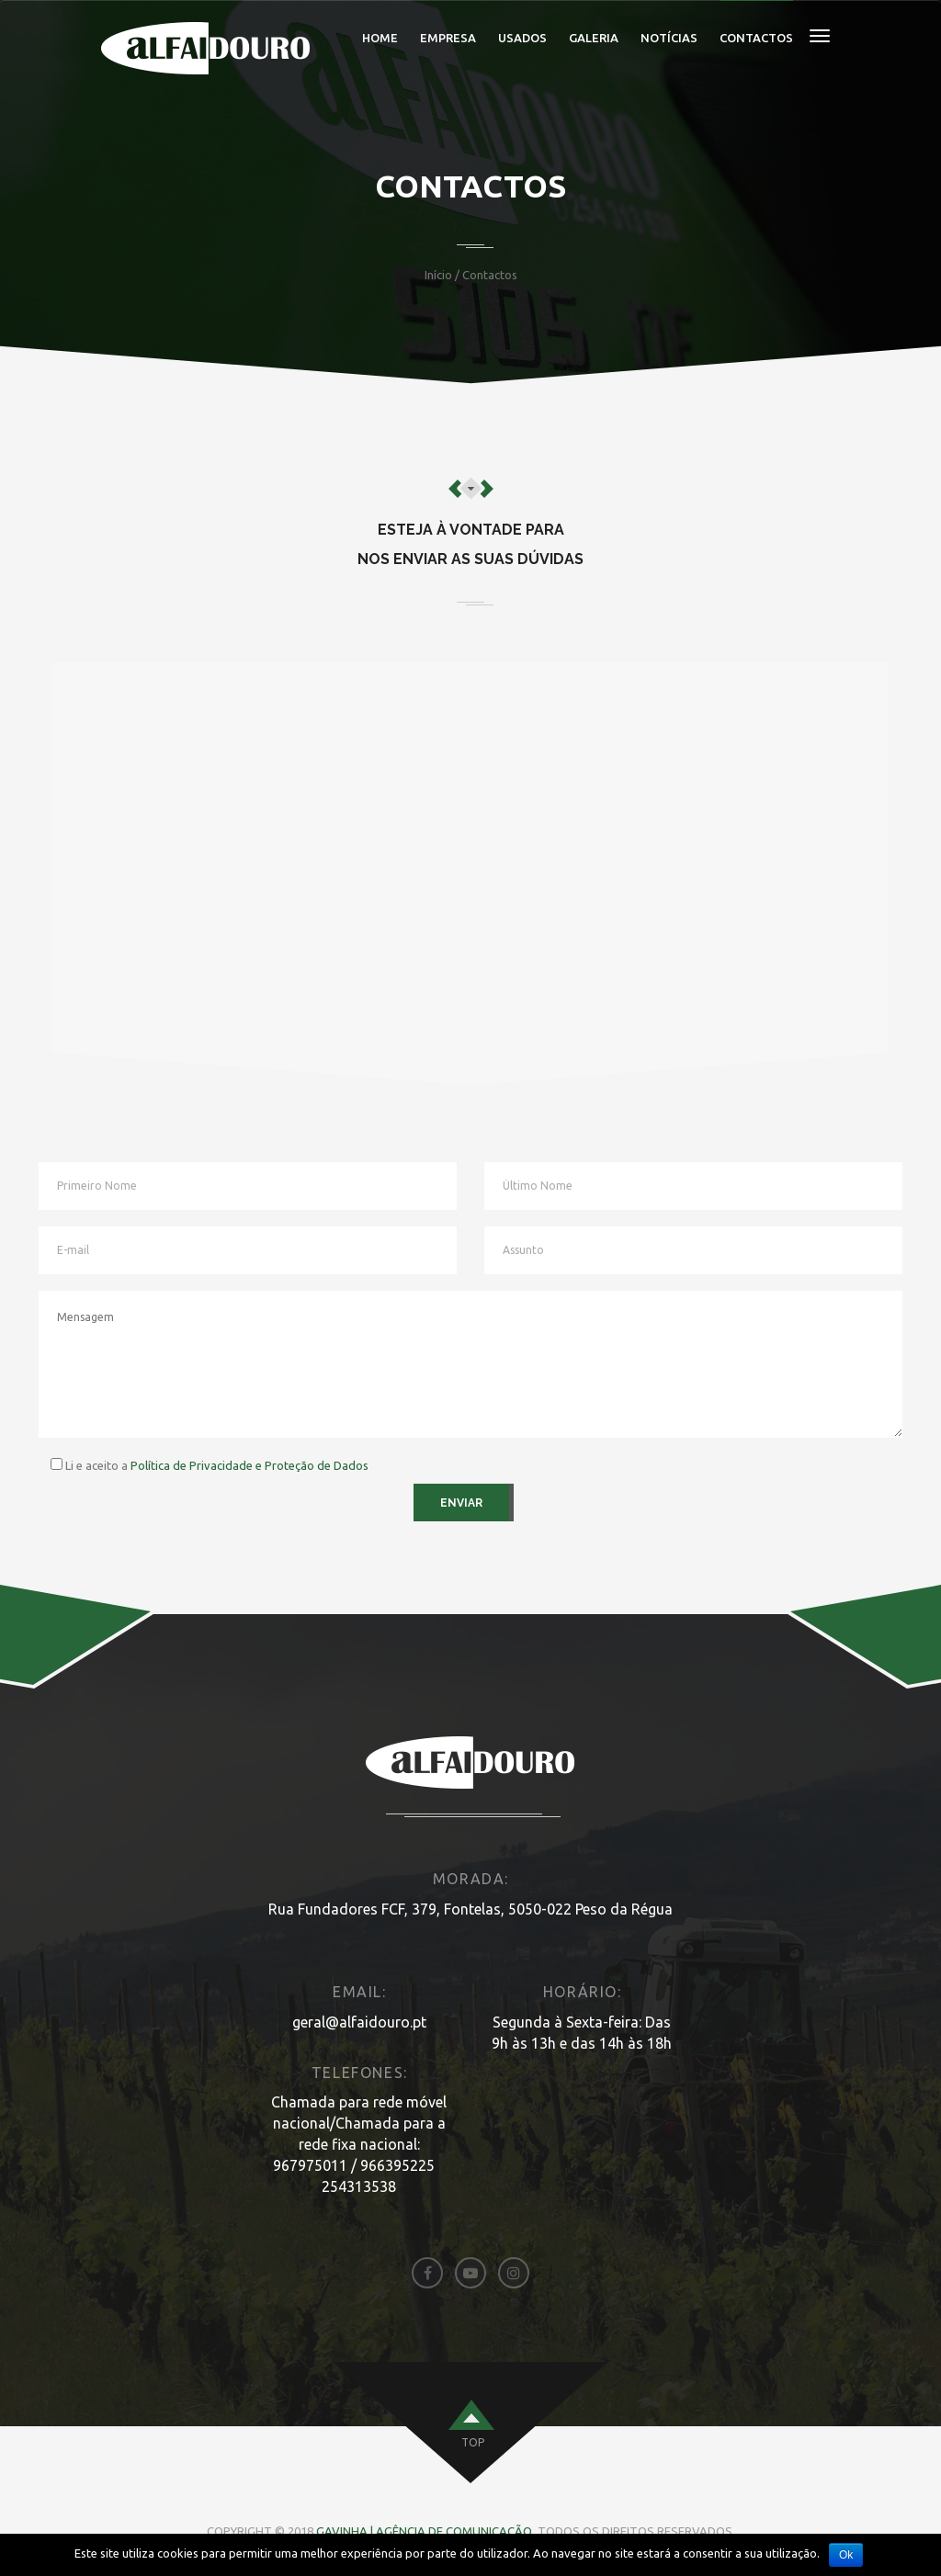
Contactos (756, 37)
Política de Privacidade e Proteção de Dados (249, 1465)
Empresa (448, 37)
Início (438, 274)
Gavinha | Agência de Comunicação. (427, 2531)
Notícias (669, 37)
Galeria (593, 37)
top (472, 2442)
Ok (846, 2554)
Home (380, 37)
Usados (522, 37)
